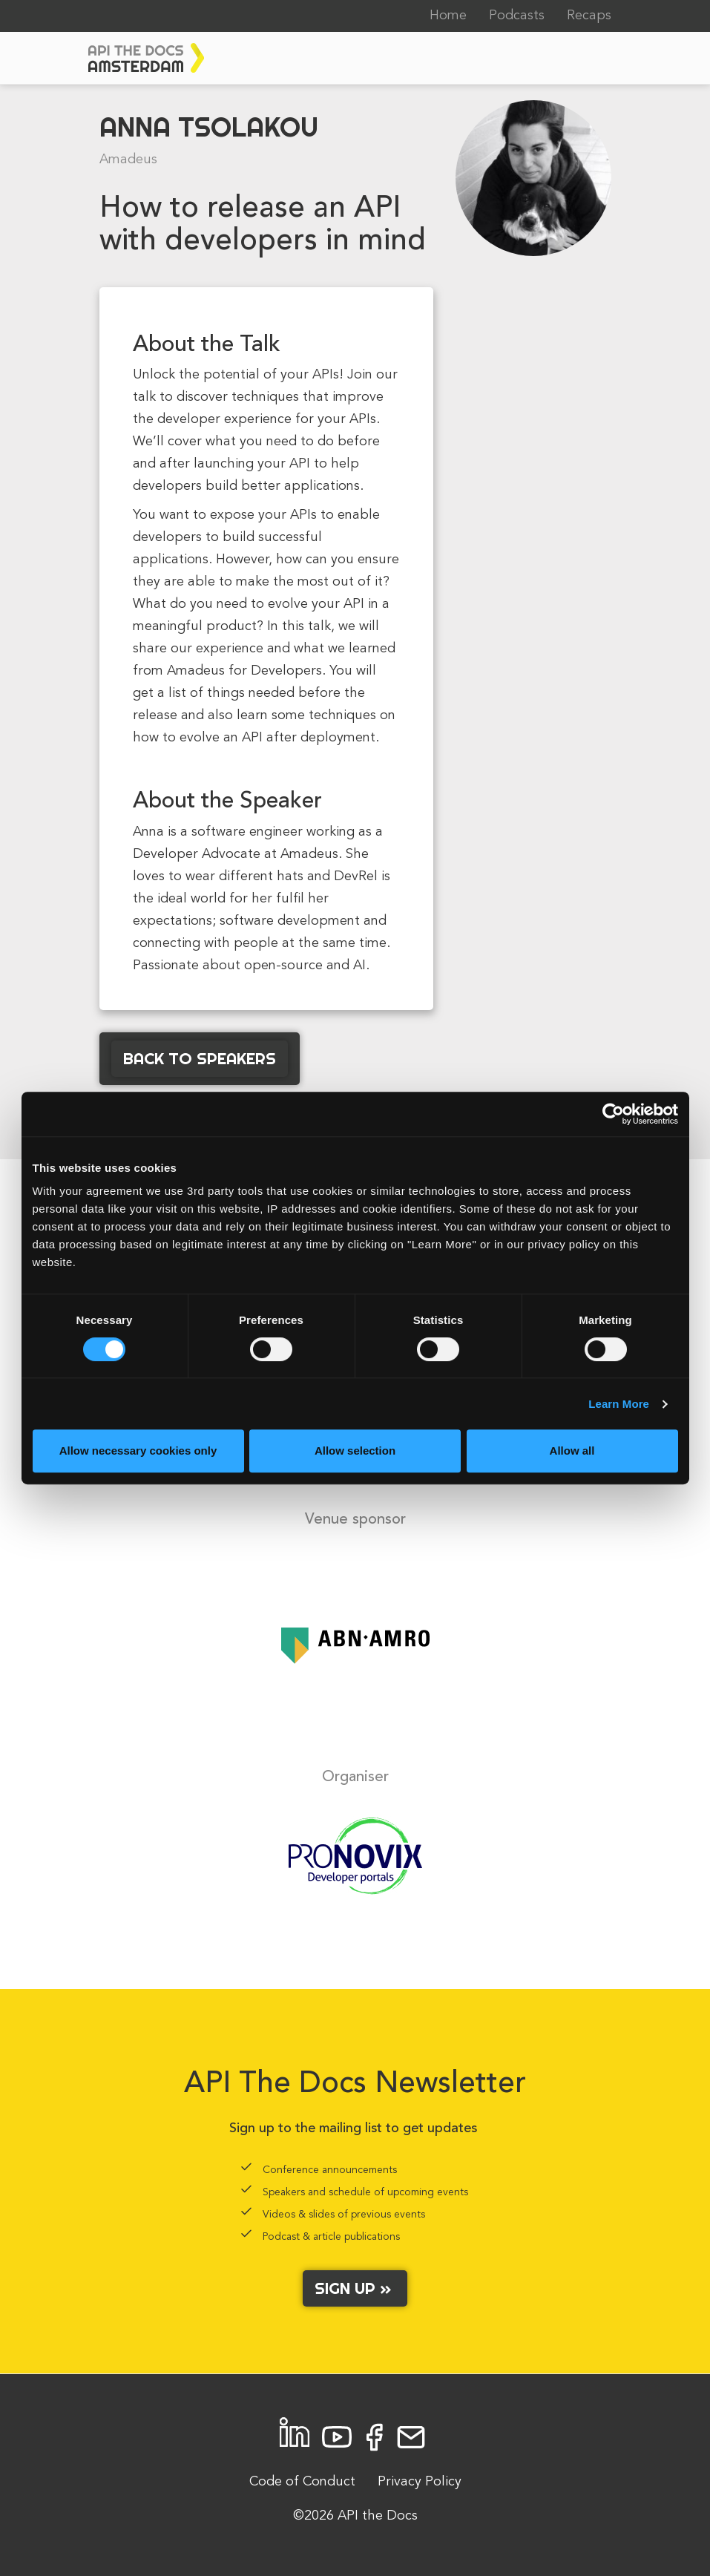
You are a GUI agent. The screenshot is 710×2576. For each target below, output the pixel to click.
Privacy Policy (419, 2481)
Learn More (618, 1403)
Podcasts (517, 15)
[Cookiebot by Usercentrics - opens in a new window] (613, 1114)
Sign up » (355, 2288)
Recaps (589, 15)
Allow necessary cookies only (138, 1450)
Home (448, 15)
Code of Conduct (302, 2481)
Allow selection (355, 1450)
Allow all (572, 1450)
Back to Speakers (199, 1058)
